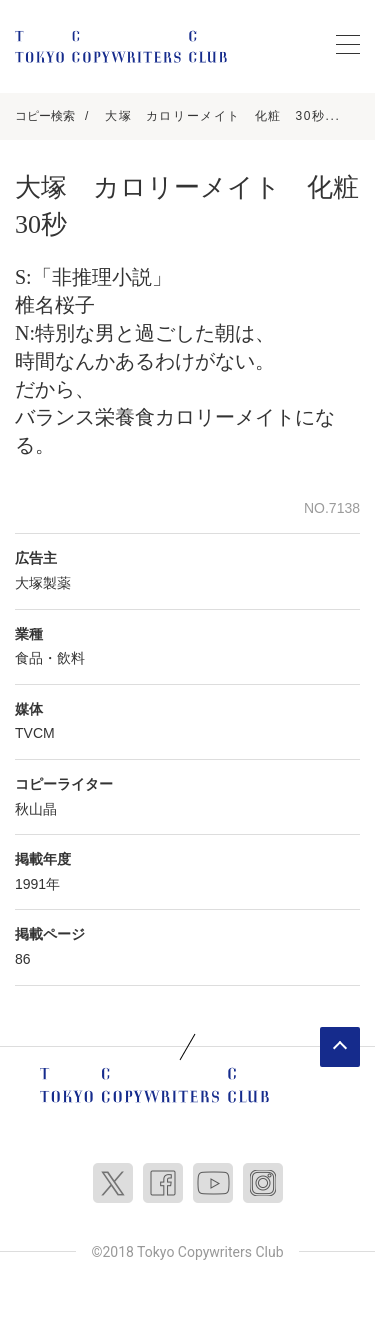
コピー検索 (45, 116)
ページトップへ (340, 1047)
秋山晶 (36, 809)
